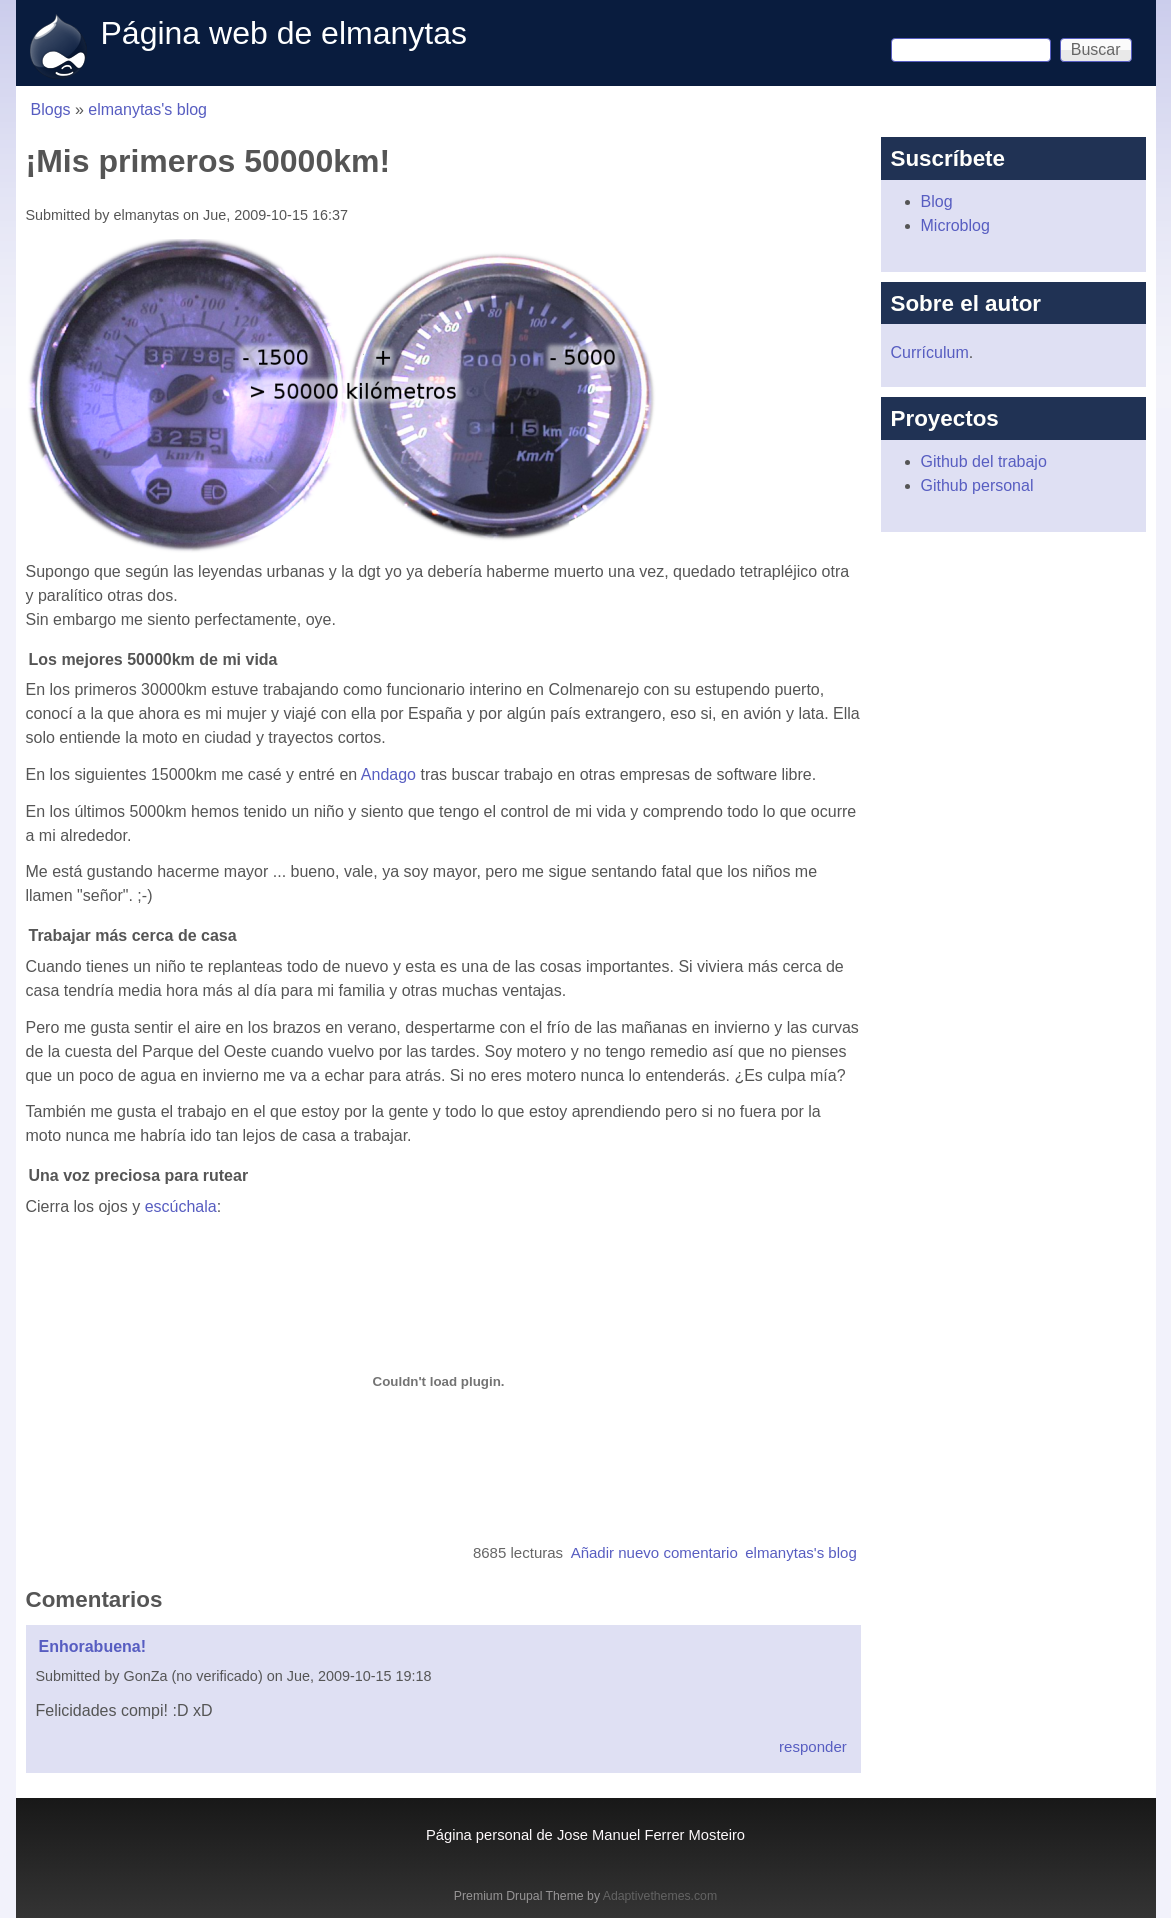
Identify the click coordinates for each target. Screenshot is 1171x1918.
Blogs (51, 109)
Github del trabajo (984, 461)
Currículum (930, 352)
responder (813, 1746)
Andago (388, 774)
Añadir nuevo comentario (654, 1552)
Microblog (955, 225)
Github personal (977, 485)
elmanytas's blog (147, 109)
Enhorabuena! (93, 1646)
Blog (937, 201)
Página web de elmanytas (284, 33)
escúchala (181, 1206)
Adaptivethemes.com (660, 1896)
